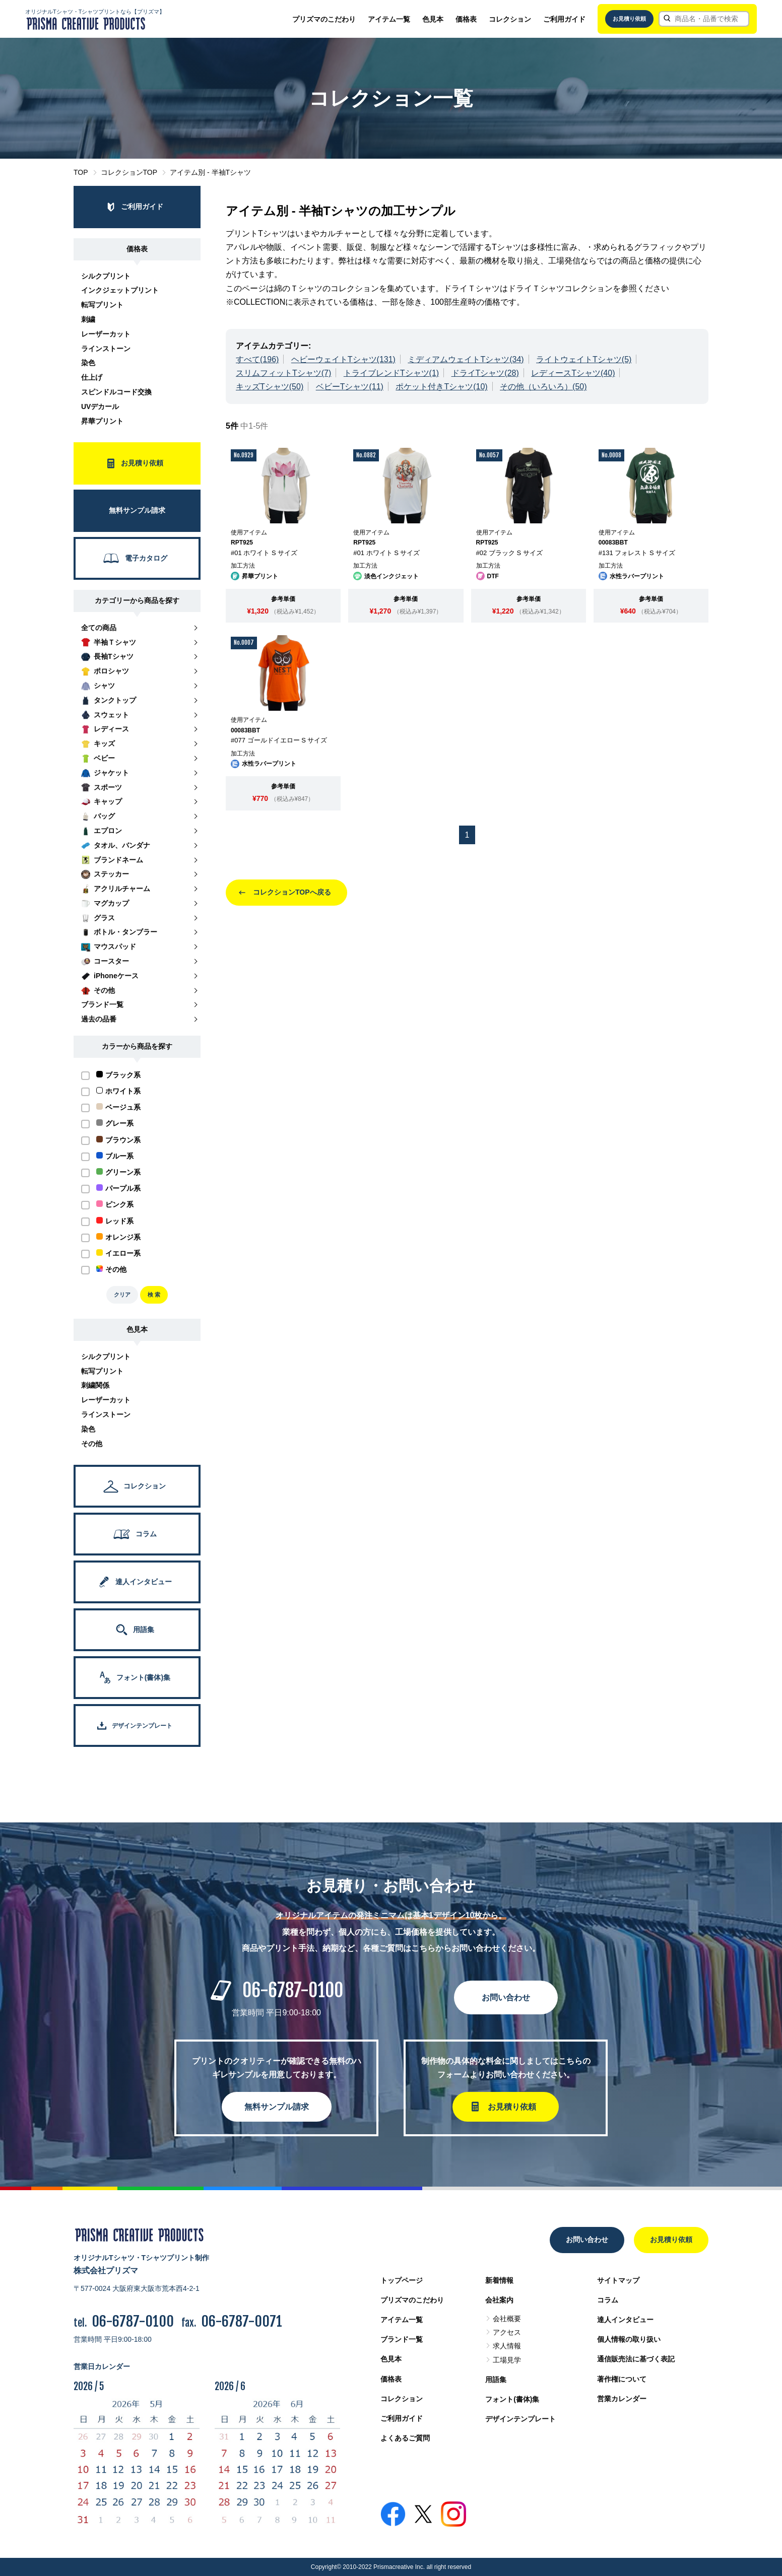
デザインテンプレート (520, 2419)
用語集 (495, 2380)
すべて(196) (257, 359)
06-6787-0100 (292, 1990)
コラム (607, 2300)
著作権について (621, 2379)
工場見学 (507, 2360)
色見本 (432, 19)
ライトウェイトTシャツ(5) (583, 359)
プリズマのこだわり (324, 19)
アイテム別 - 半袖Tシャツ (210, 172)
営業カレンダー (621, 2399)
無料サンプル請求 (276, 2107)
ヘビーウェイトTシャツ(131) (343, 359)
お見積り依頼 (629, 19)
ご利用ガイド (564, 19)
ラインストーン (106, 349)
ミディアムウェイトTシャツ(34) (466, 359)
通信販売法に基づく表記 (636, 2359)
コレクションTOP (129, 172)
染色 (88, 363)
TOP (81, 172)
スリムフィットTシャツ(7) (283, 373)
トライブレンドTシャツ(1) (391, 373)
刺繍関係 (95, 1385)
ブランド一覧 (401, 2339)
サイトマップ (618, 2280)
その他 (91, 1444)
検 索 (154, 1295)
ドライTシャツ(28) (485, 373)
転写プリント (102, 305)
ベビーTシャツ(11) (349, 386)
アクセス (507, 2332)
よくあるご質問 (405, 2438)
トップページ (401, 2280)
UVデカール (100, 406)
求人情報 (507, 2346)
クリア (122, 1295)
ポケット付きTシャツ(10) (441, 386)
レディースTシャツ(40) (573, 373)
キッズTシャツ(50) (269, 386)
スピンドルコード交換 (116, 392)
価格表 (466, 19)
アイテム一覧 (389, 19)
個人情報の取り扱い (629, 2339)
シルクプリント (106, 276)
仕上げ (91, 377)
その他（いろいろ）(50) (543, 386)
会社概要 (507, 2319)
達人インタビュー (625, 2320)
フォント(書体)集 (512, 2399)
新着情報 (499, 2280)
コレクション (510, 19)
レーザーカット (106, 334)
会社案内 (499, 2300)
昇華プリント (102, 421)
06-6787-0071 (241, 2321)
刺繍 (88, 319)
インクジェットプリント (120, 290)
